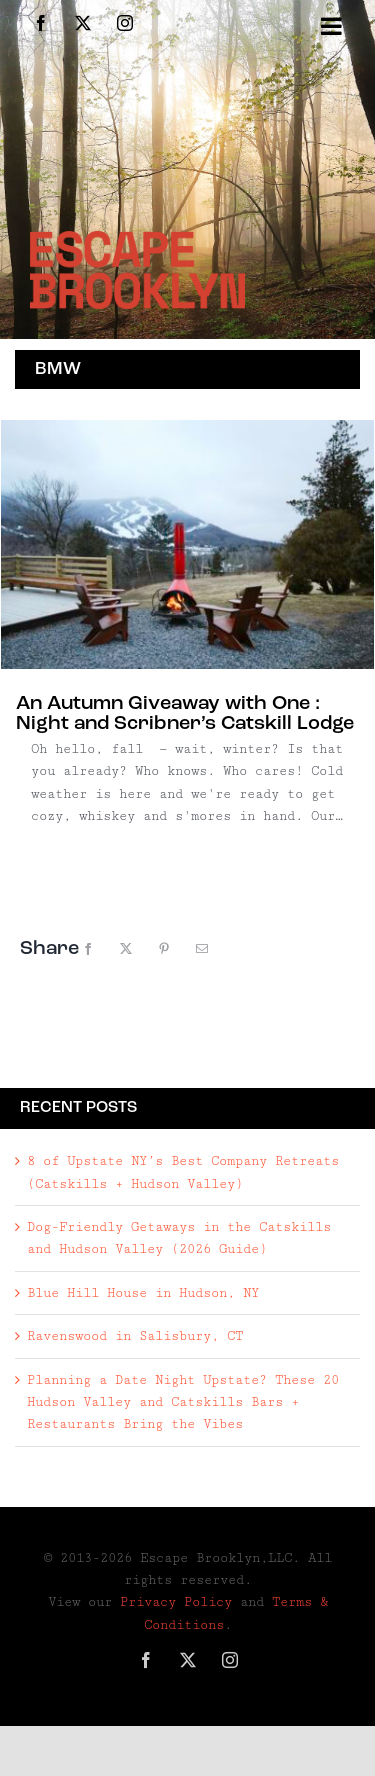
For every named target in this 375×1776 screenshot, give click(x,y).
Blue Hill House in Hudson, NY (143, 1293)
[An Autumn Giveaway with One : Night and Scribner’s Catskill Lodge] (187, 544)
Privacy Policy (176, 1602)
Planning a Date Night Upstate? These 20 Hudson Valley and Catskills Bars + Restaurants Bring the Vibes (183, 1402)
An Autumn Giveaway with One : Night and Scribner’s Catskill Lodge (185, 714)
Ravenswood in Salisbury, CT (135, 1336)
